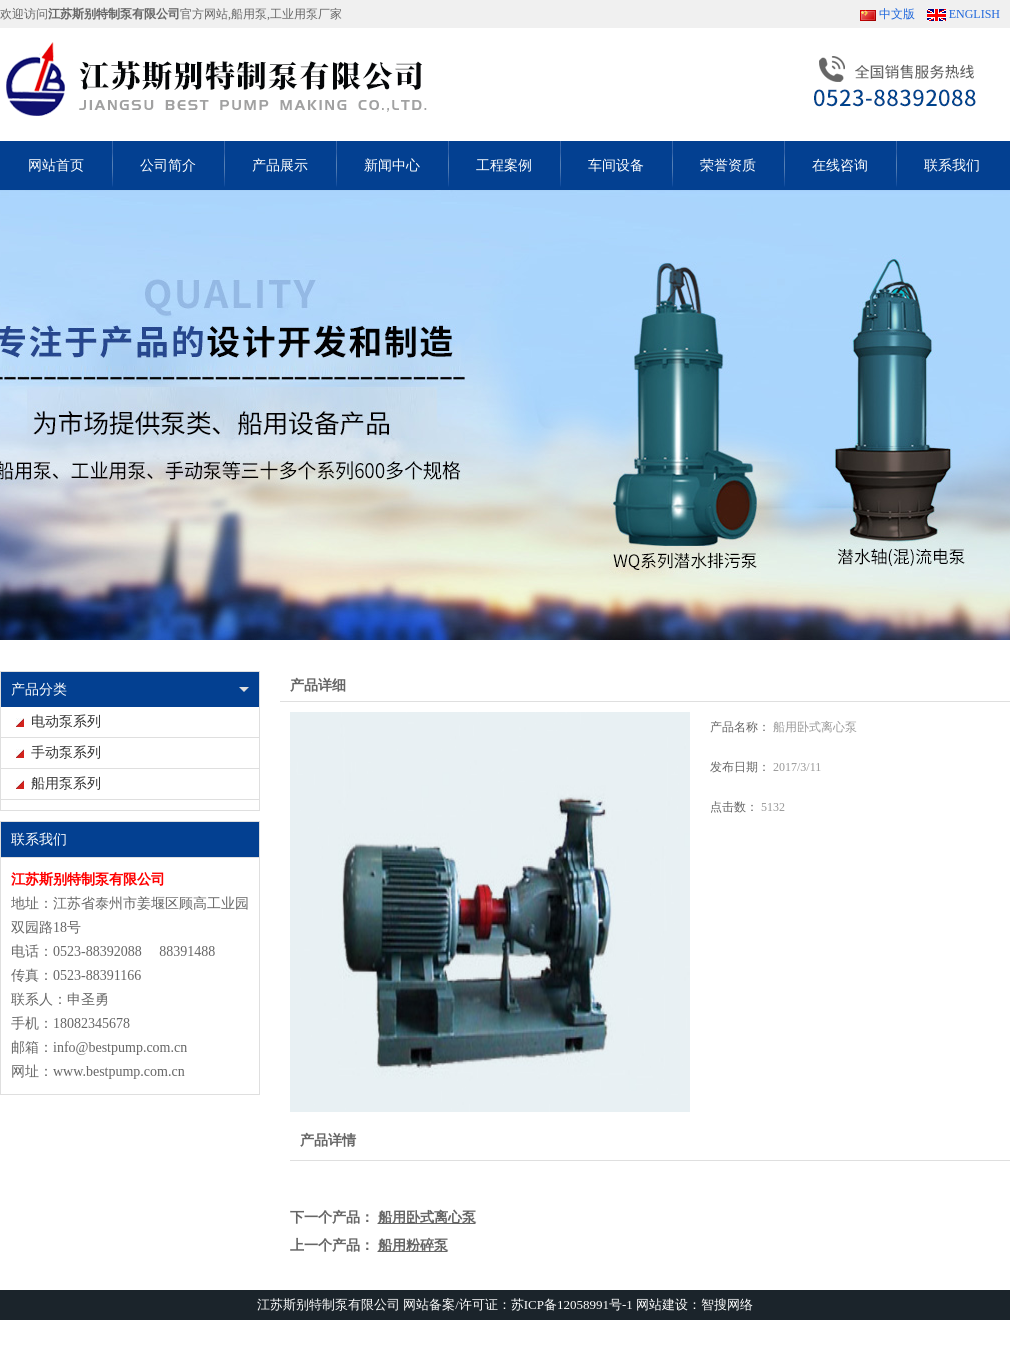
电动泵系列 (66, 721)
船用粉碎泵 (413, 1245)
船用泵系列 (66, 783)
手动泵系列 (66, 752)
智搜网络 (727, 1304)
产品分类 (39, 689)
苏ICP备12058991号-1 (572, 1304)
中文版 (897, 14)
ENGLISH (974, 14)
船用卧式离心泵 (427, 1217)
